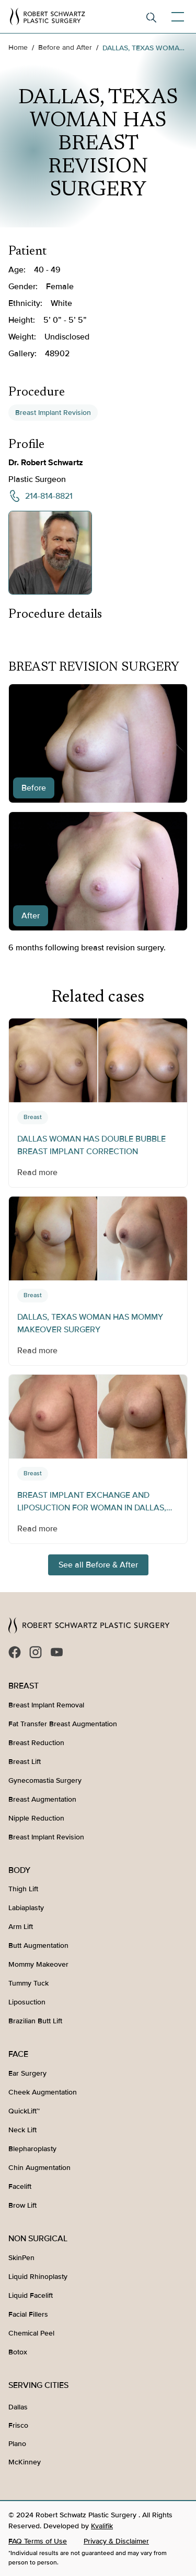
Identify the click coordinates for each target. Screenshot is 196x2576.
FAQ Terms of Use (37, 2541)
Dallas (18, 2407)
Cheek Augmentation (42, 2092)
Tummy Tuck (28, 1983)
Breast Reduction (36, 1742)
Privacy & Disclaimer (116, 2541)
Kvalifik (102, 2526)
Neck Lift (22, 2129)
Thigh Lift (23, 1888)
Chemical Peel (31, 2333)
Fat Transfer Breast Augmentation (62, 1723)
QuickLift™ (24, 2111)
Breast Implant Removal (46, 1705)
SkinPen (21, 2257)
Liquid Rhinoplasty (37, 2276)
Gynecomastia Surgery (45, 1780)
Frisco (18, 2425)
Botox (17, 2352)
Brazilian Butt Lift (35, 2020)
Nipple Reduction (36, 1818)
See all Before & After (98, 1565)
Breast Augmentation (42, 1799)
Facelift (19, 2186)
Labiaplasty (26, 1907)
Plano (17, 2443)
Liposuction (26, 2002)
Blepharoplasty (32, 2148)
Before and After (65, 47)
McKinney (24, 2462)
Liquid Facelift (30, 2295)
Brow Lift (22, 2205)
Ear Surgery (27, 2073)
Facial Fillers (28, 2314)
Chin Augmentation (39, 2167)
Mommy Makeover (38, 1964)
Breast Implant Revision (53, 412)
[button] (175, 16)
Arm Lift (20, 1926)
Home (18, 47)
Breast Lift (24, 1761)
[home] (47, 16)
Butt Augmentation (38, 1945)
